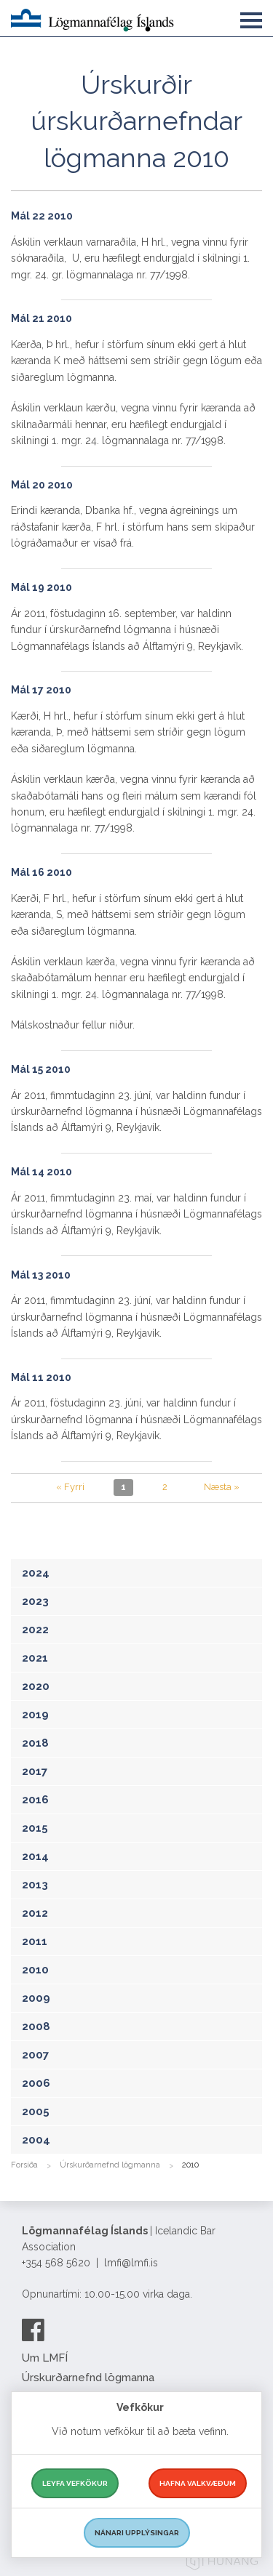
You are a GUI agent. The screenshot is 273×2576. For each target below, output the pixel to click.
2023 (35, 1601)
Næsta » (222, 1486)
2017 (34, 1771)
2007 (35, 2054)
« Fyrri (70, 1486)
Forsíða (24, 2165)
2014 (35, 1856)
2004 (36, 2139)
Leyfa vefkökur (75, 2483)
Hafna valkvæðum (197, 2483)
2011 (34, 1941)
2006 (36, 2083)
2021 (35, 1658)
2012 (35, 1913)
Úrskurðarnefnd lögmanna (110, 2165)
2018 (35, 1743)
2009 (36, 1998)
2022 (35, 1629)
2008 (36, 2026)
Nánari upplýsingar (137, 2533)
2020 (36, 1686)
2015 (35, 1828)
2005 (36, 2111)
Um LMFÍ (45, 2357)
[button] (251, 17)
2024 (36, 1572)
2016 (35, 1799)
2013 (35, 1884)
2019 (35, 1714)
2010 (35, 1969)
